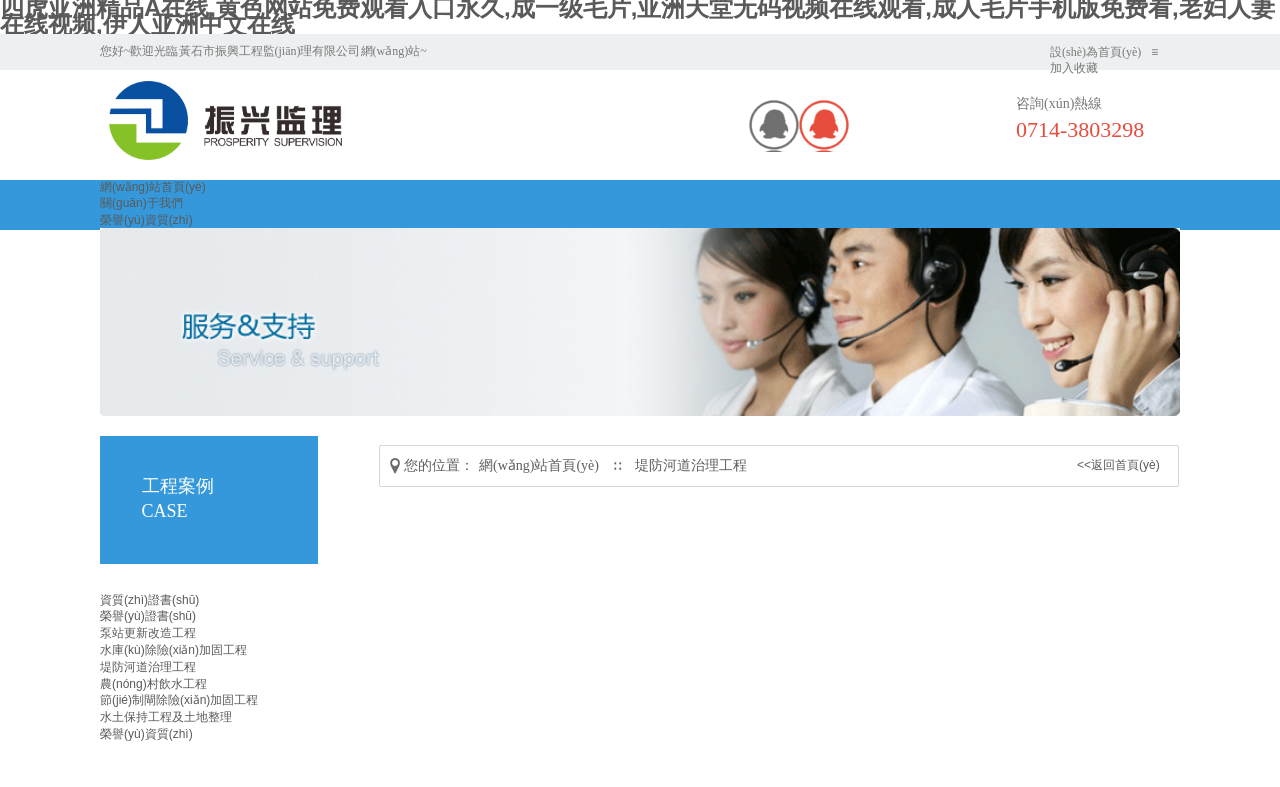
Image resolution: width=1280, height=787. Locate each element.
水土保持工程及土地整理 (166, 717)
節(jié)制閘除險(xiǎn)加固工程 (179, 700)
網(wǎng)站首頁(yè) (153, 187)
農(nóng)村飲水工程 (153, 684)
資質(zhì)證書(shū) (149, 600)
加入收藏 (1074, 68)
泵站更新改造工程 (148, 633)
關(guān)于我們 (141, 203)
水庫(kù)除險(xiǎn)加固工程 (173, 650)
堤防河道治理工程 (691, 465)
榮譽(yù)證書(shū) (148, 616)
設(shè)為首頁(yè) (1095, 52)
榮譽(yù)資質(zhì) (146, 220)
